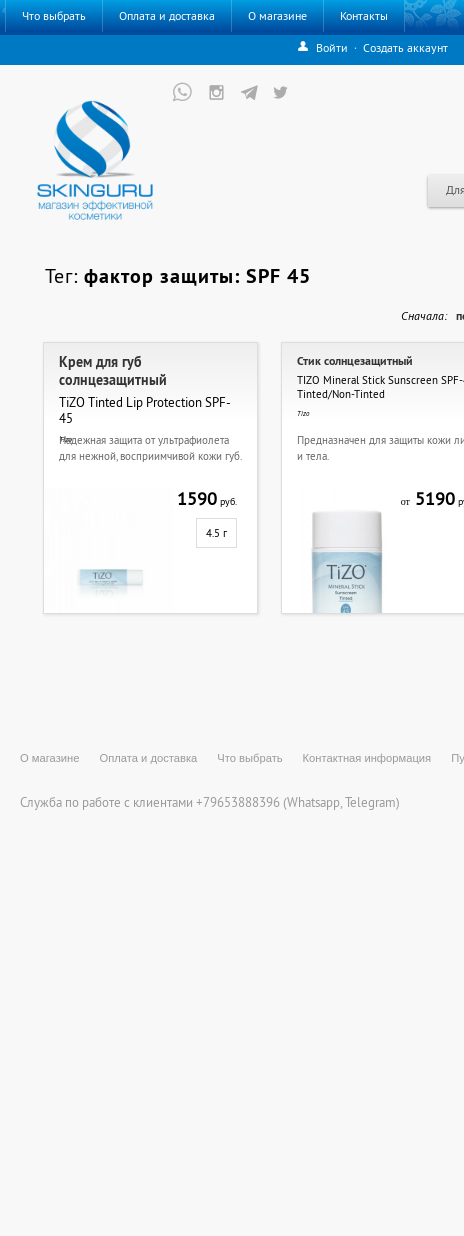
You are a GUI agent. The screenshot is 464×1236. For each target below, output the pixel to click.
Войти (332, 47)
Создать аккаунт (405, 47)
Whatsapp (313, 802)
